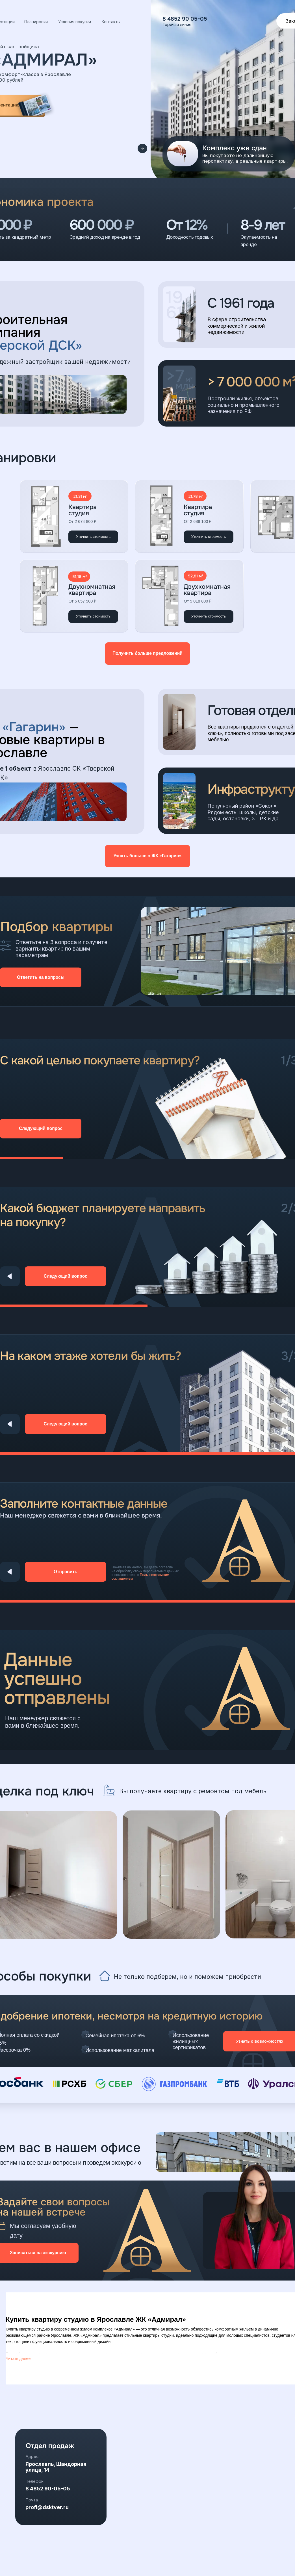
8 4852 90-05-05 (47, 2489)
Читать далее (18, 2358)
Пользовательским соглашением (140, 1577)
